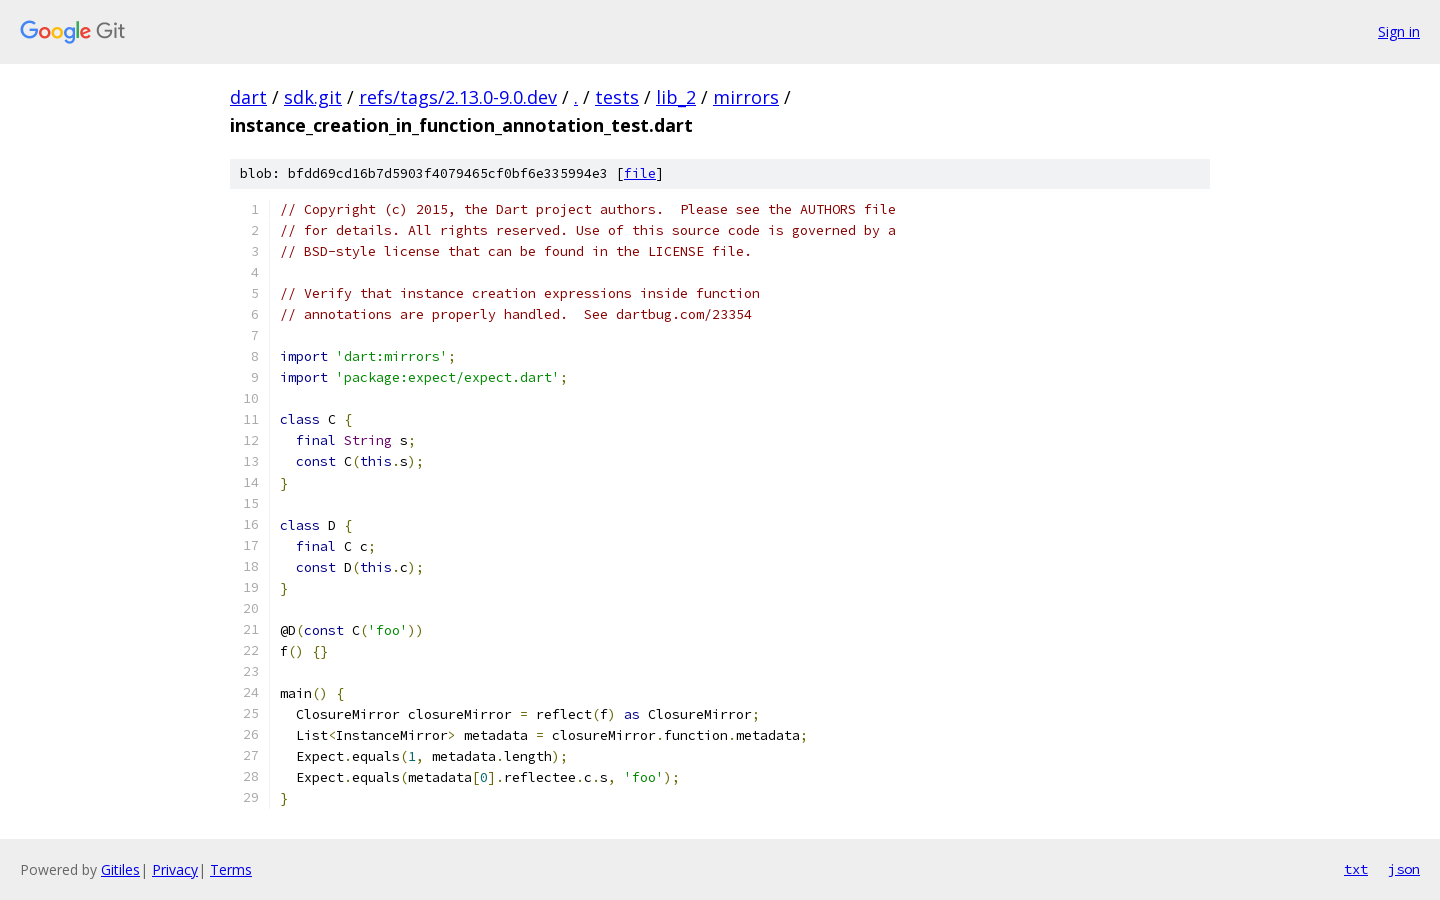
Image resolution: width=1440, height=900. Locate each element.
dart (248, 97)
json (1404, 869)
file (640, 173)
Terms (231, 869)
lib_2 (676, 97)
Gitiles (120, 869)
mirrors (746, 97)
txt (1356, 869)
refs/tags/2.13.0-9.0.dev (458, 97)
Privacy (175, 869)
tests (617, 97)
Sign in (1399, 31)
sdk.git (313, 97)
